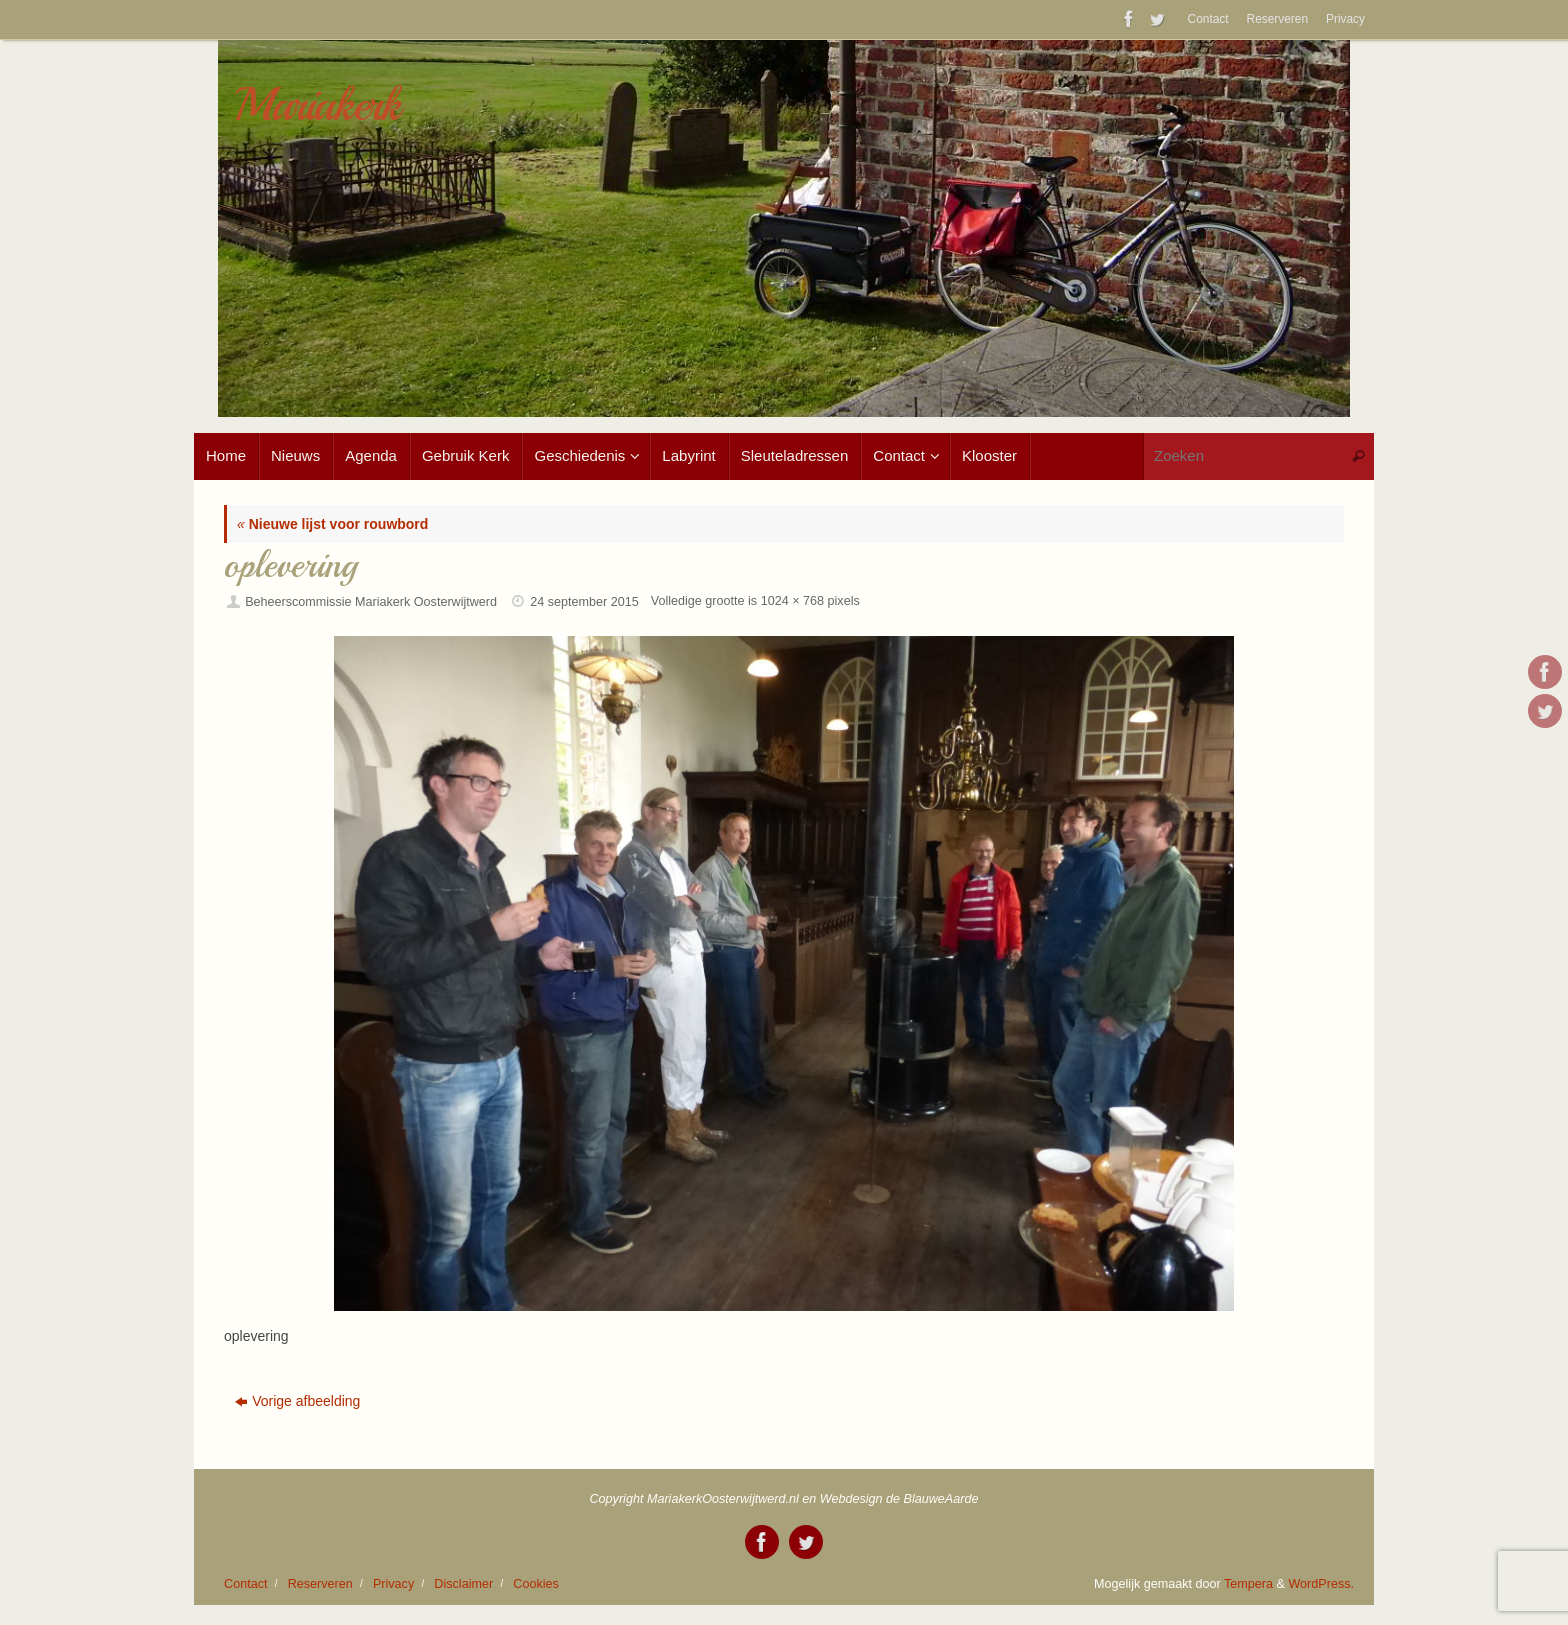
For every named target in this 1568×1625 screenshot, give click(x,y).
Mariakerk (317, 105)
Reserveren (1277, 19)
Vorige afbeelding (297, 1401)
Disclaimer (463, 1584)
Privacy (1345, 19)
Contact (1208, 19)
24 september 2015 (584, 602)
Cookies (536, 1584)
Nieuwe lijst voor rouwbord (332, 524)
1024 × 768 (792, 601)
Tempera (1248, 1584)
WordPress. (1321, 1584)
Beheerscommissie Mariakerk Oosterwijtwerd (371, 602)
